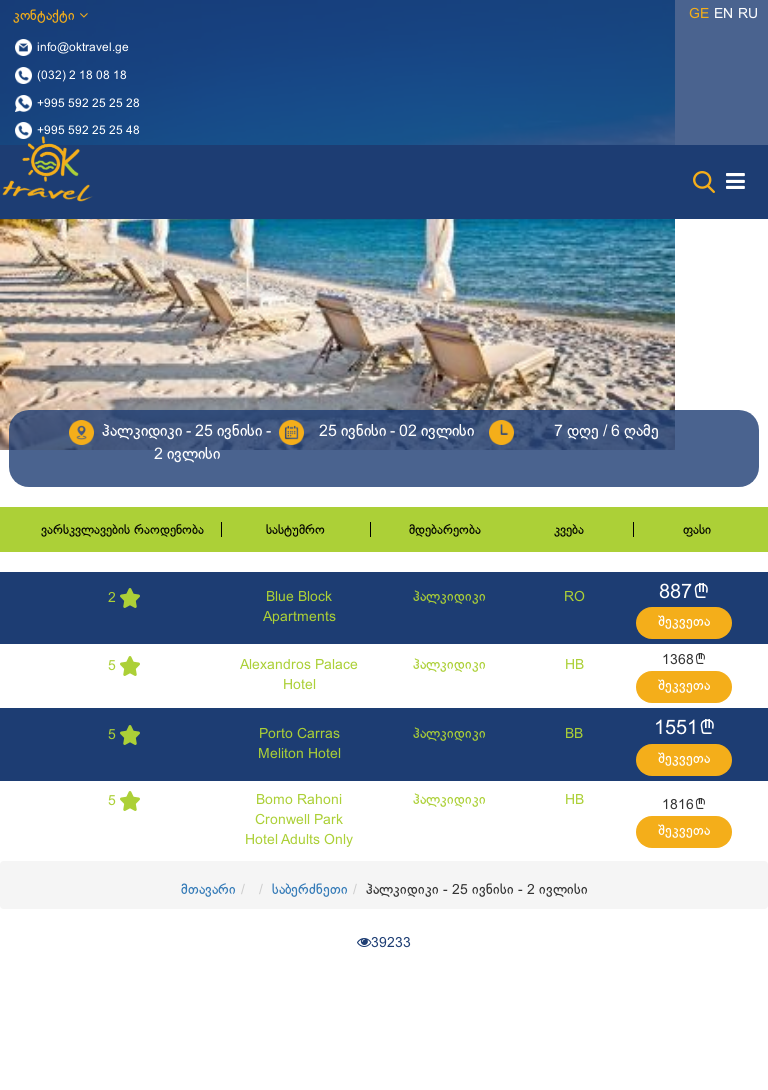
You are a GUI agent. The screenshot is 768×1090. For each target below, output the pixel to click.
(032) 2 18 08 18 (82, 75)
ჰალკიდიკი (449, 597)
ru (748, 14)
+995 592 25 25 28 (88, 103)
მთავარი (208, 890)
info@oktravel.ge (83, 48)
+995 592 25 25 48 (88, 131)
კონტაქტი (50, 15)
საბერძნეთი (310, 890)
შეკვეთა (684, 622)
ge (699, 14)
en (723, 14)
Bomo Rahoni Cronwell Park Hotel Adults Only (299, 820)
